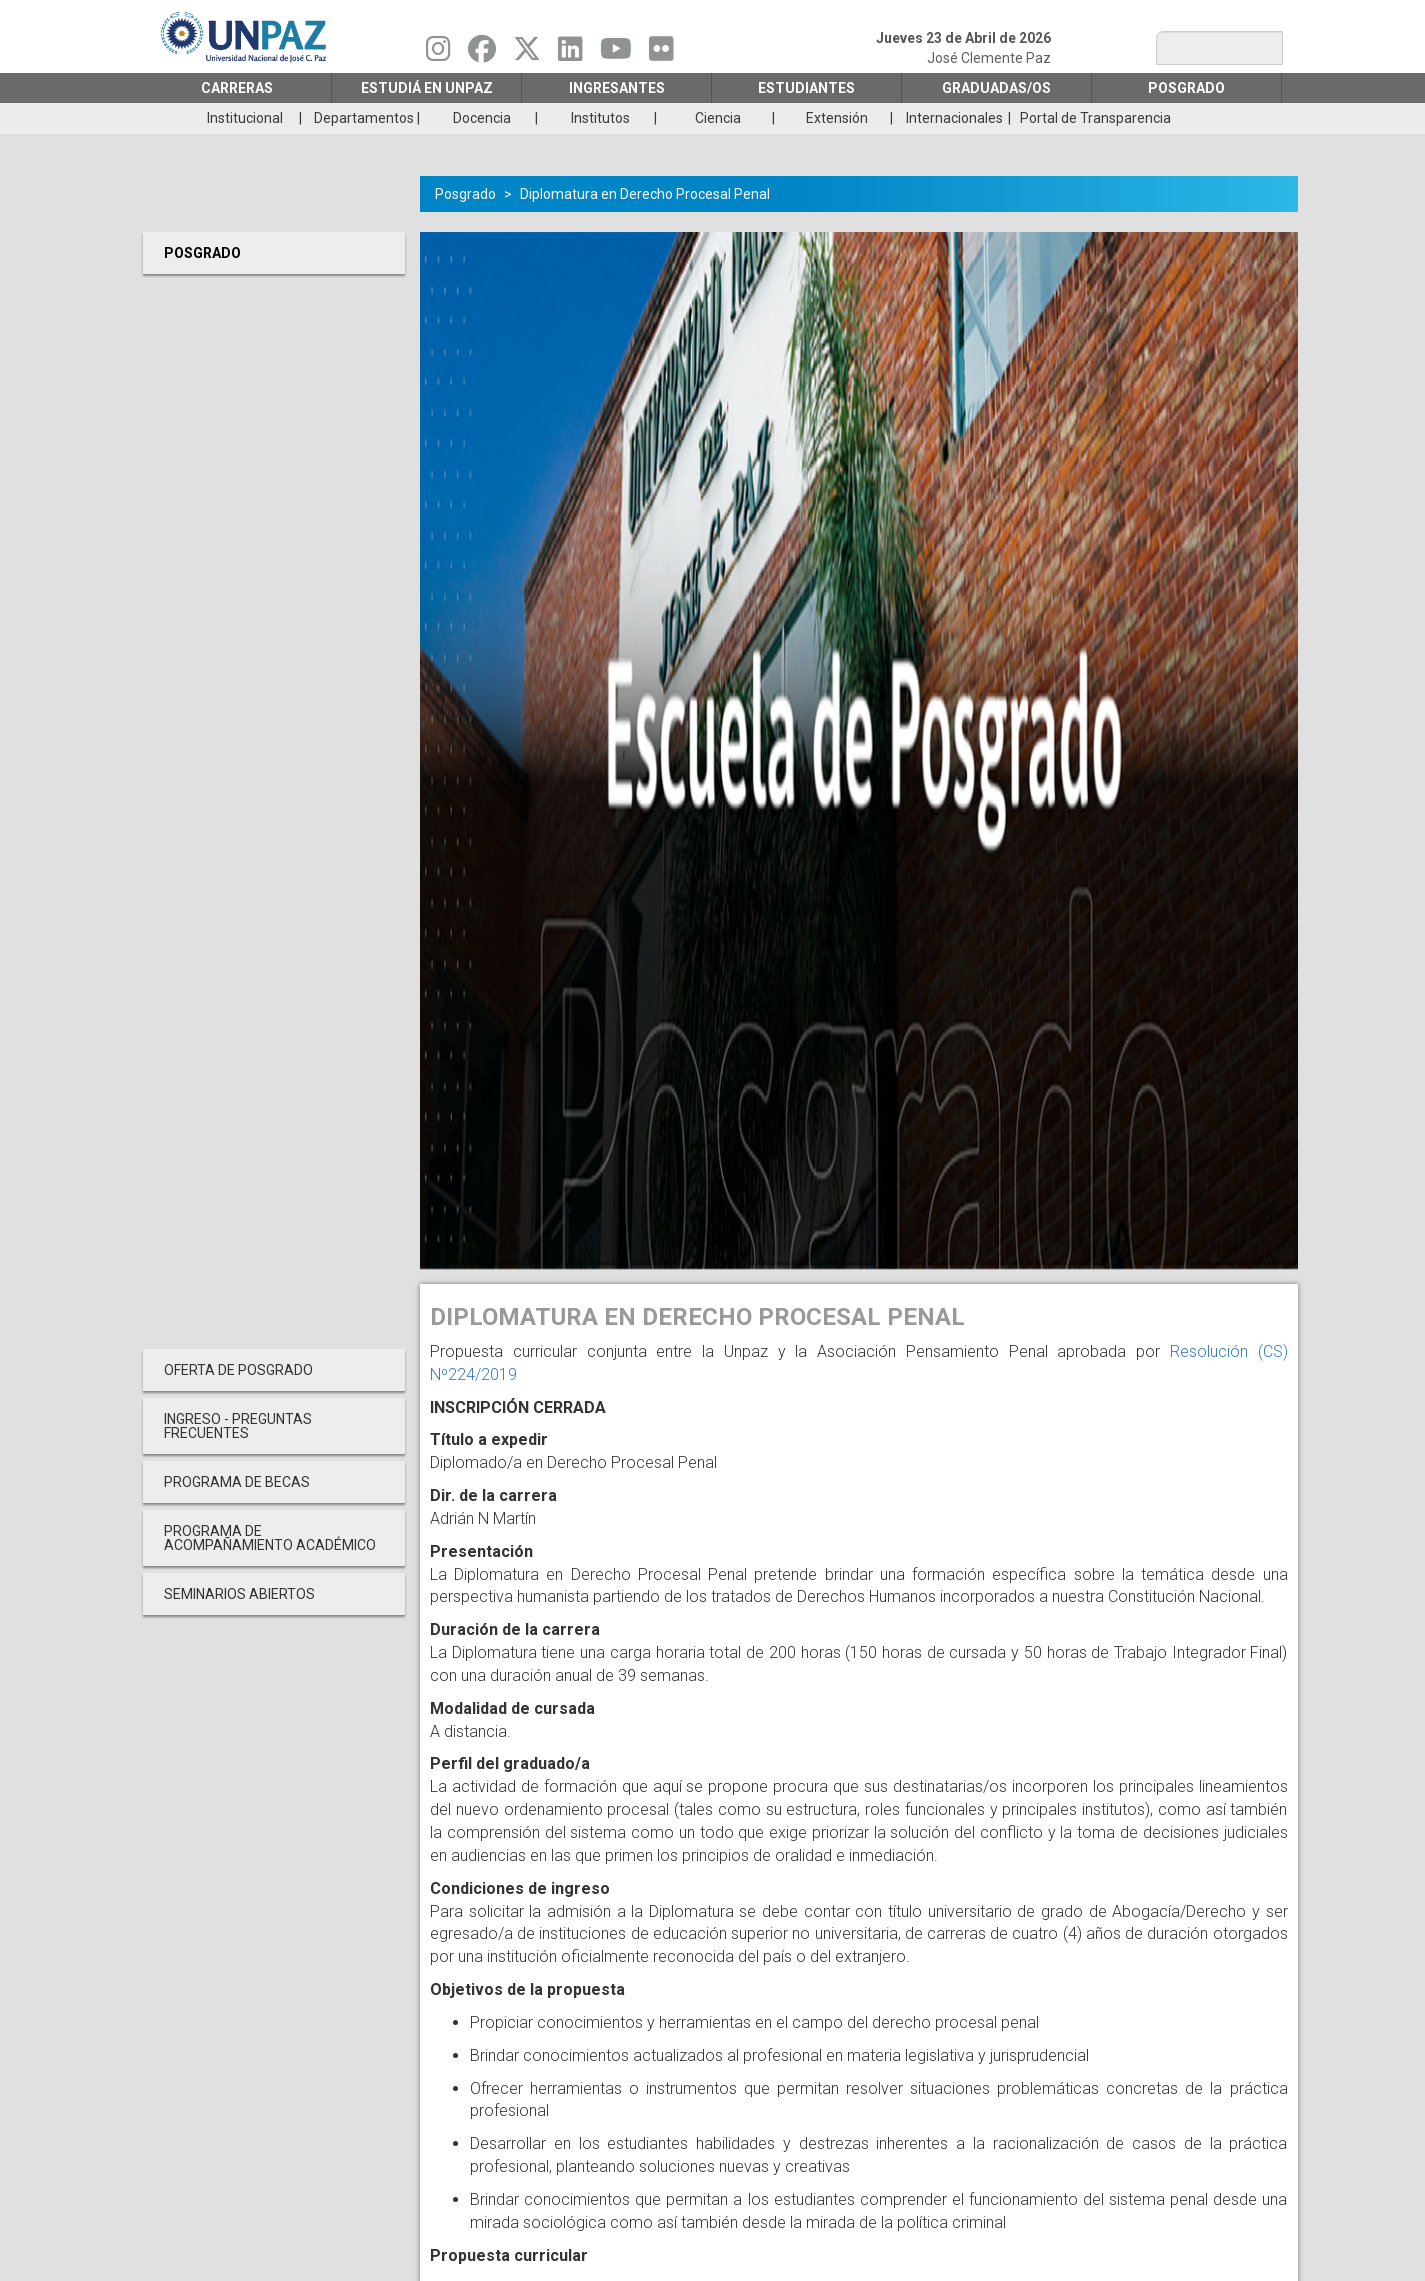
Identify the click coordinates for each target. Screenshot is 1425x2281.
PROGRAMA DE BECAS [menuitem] (237, 1482)
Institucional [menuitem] (245, 118)
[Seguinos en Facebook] (482, 54)
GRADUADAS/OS (996, 88)
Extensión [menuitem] (837, 118)
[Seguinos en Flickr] (661, 54)
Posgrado (1186, 88)
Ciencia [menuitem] (718, 118)
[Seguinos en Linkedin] (570, 54)
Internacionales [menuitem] (954, 118)
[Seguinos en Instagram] (438, 54)
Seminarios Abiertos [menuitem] (239, 1594)
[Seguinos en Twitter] (527, 54)
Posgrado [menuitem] (202, 253)
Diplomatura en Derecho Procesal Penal (645, 194)
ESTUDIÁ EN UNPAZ (427, 88)
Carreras (237, 88)
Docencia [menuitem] (482, 118)
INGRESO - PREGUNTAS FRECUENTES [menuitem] (238, 1426)
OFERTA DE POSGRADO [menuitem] (238, 1370)
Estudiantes (806, 88)
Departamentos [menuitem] (364, 118)
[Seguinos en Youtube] (616, 54)
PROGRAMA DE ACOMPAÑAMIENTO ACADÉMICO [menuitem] (270, 1538)
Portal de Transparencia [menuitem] (1095, 118)
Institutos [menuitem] (600, 118)
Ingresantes (617, 88)
